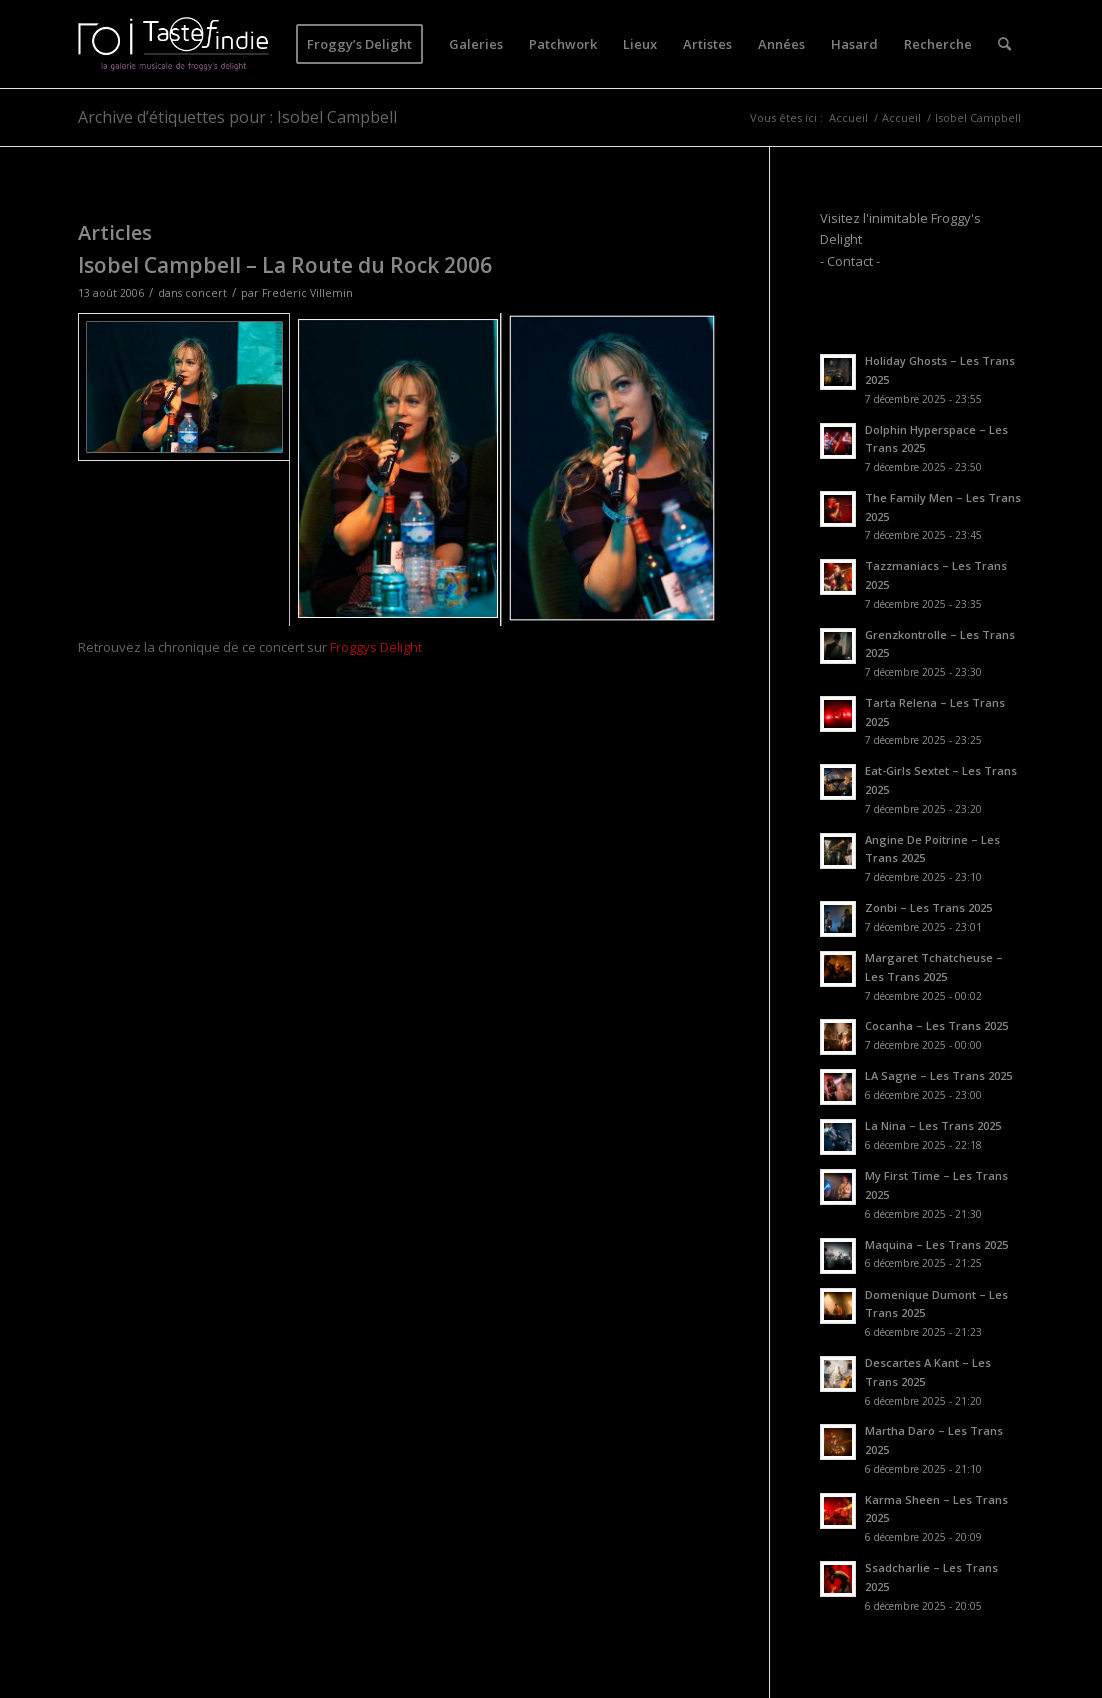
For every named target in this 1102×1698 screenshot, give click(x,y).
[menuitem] (359, 44)
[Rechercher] (1004, 44)
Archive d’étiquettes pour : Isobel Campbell (237, 117)
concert (206, 293)
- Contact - (850, 261)
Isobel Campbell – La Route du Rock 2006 (285, 265)
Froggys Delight (376, 647)
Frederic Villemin (307, 293)
